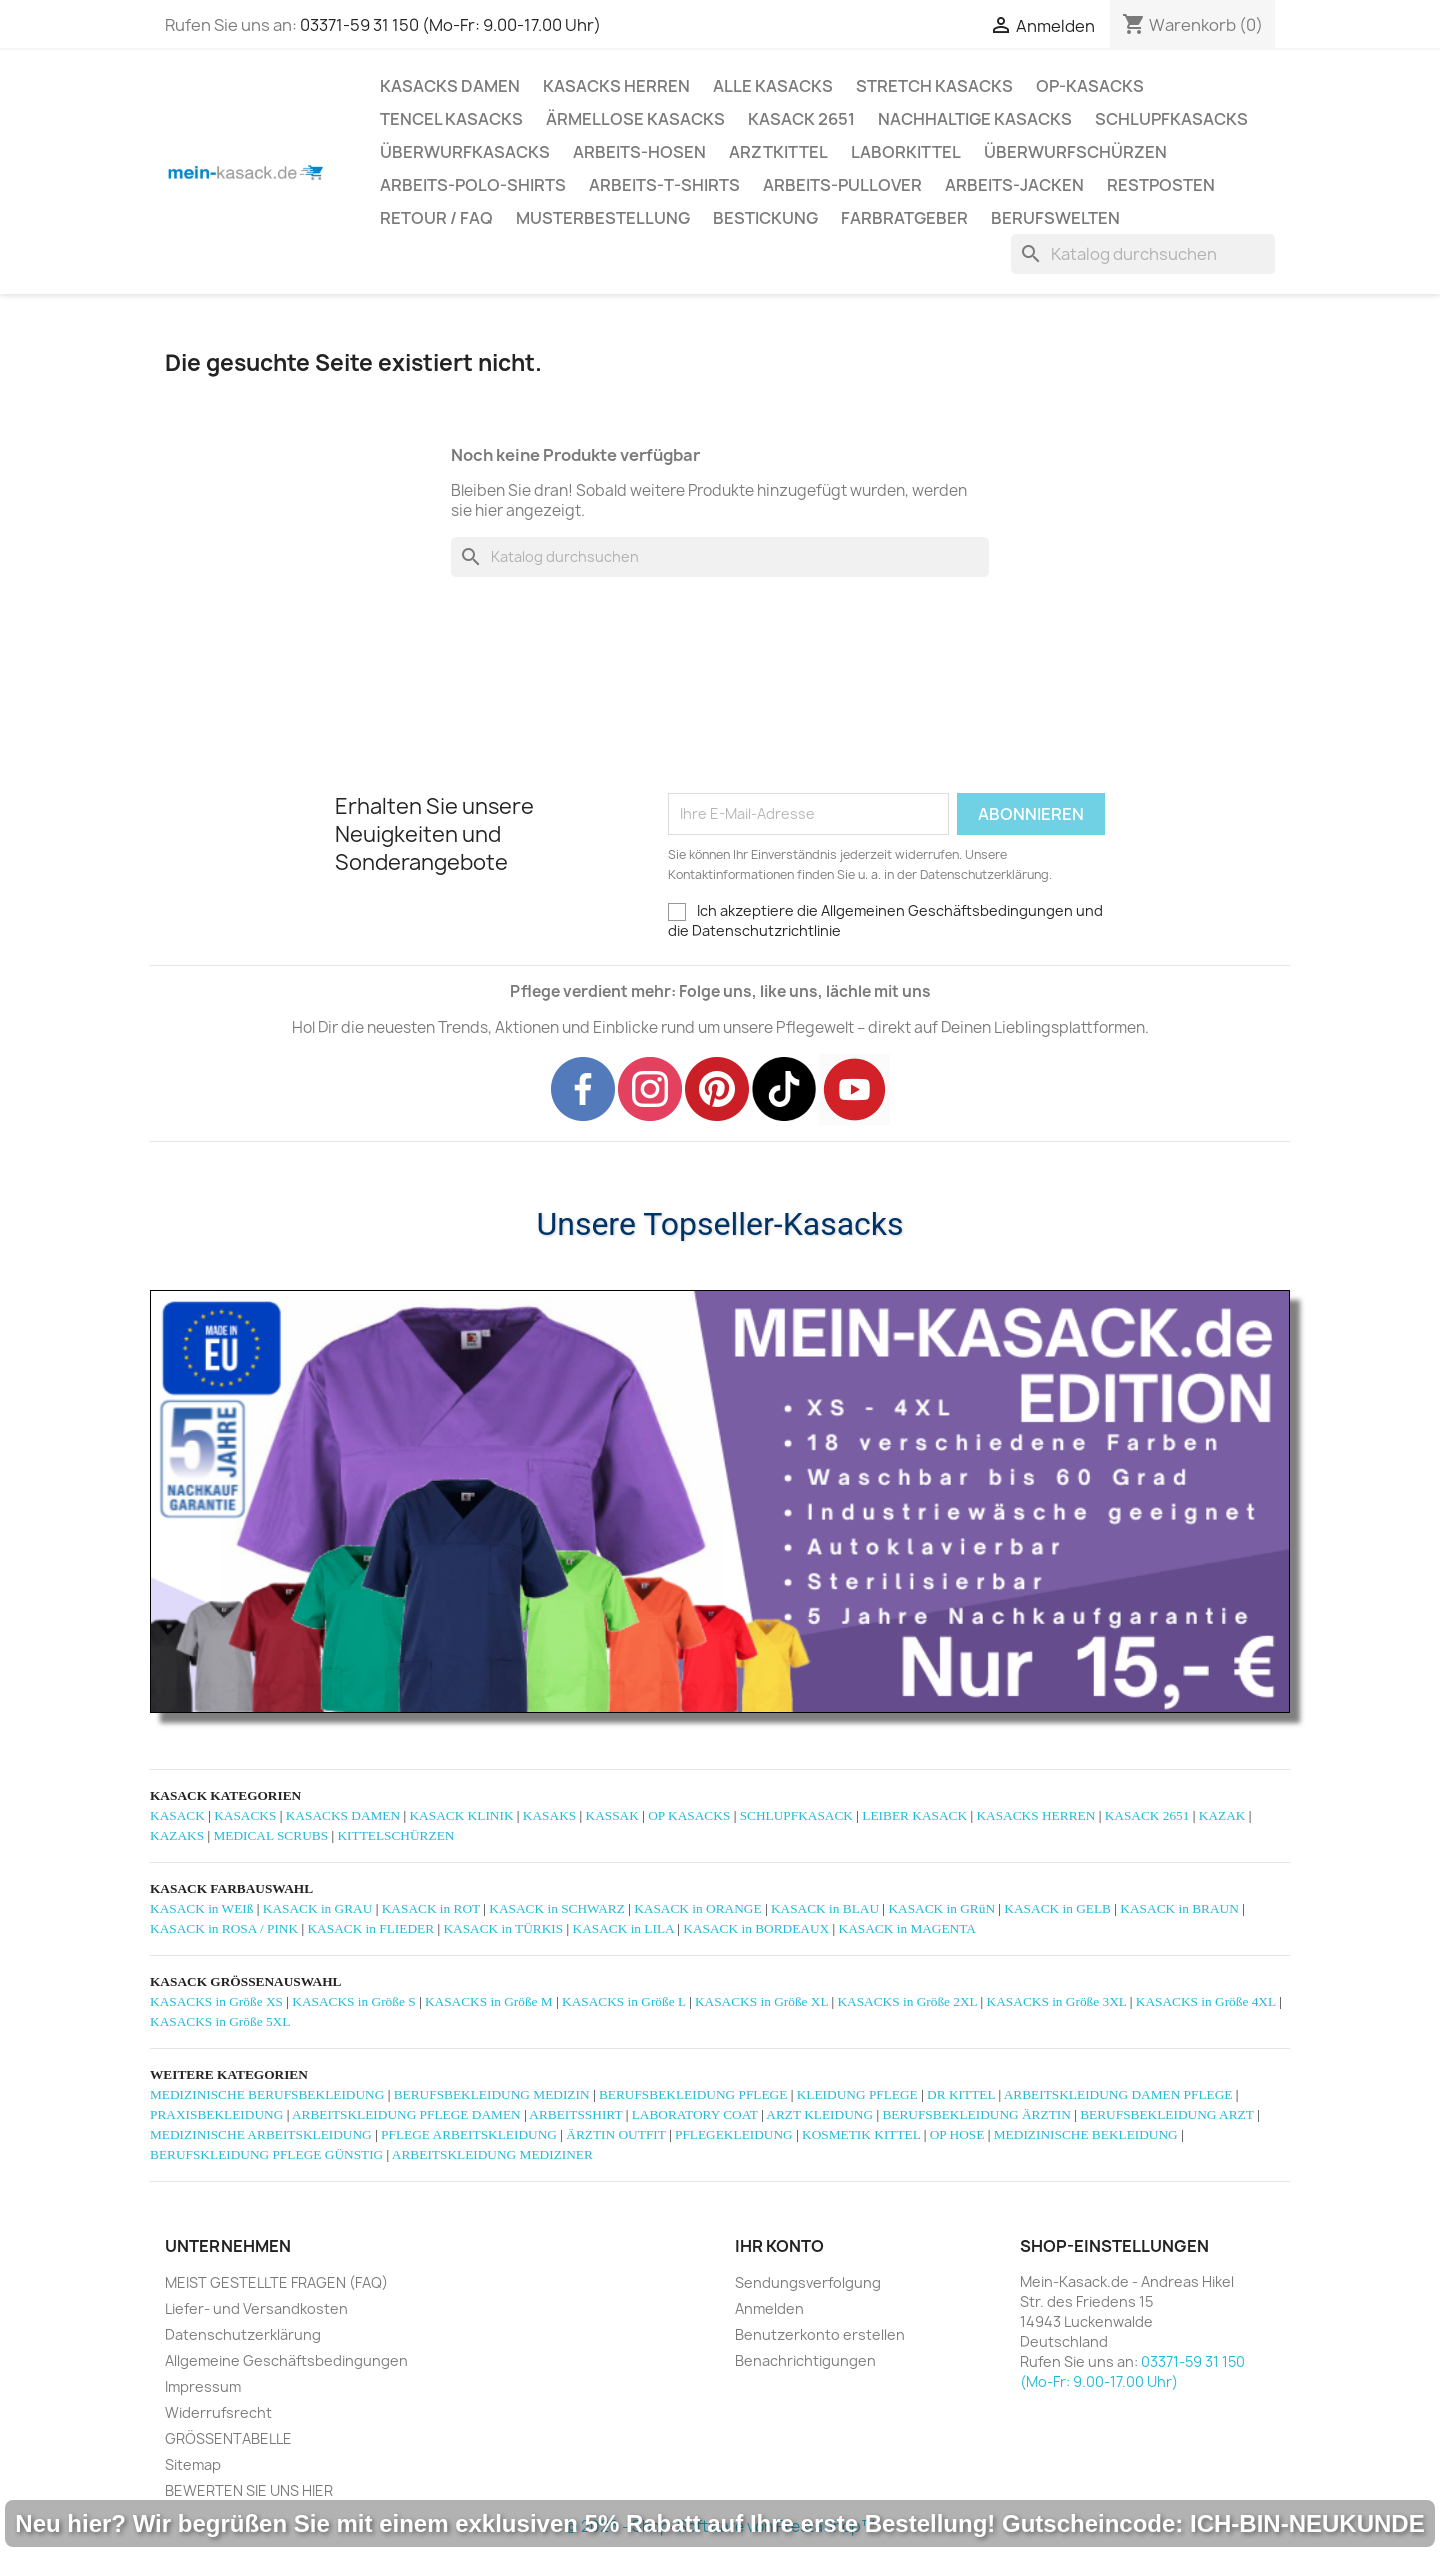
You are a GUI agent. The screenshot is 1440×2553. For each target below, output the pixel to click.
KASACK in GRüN (941, 1908)
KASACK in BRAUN (1179, 1908)
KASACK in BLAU (825, 1908)
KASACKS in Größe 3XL (1057, 2001)
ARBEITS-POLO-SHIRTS (473, 185)
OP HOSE (957, 2134)
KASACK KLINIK (461, 1815)
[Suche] (1143, 254)
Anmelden (769, 2308)
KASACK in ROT (431, 1908)
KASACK (177, 1815)
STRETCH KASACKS (934, 86)
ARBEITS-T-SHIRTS (664, 185)
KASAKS (549, 1815)
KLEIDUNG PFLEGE (857, 2094)
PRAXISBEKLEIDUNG (216, 2114)
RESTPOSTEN (1161, 185)
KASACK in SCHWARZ (557, 1908)
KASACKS (245, 1815)
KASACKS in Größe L (624, 2001)
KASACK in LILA (623, 1928)
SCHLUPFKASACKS (1171, 119)
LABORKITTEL (906, 152)
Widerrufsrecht (218, 2412)
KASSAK (612, 1815)
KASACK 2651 (801, 119)
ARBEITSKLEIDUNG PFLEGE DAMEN (406, 2114)
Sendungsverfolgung (808, 2282)
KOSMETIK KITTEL (861, 2134)
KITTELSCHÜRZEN (395, 1835)
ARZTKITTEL (778, 152)
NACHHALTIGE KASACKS (975, 119)
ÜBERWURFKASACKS (465, 152)
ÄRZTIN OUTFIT (615, 2134)
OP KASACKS (689, 1815)
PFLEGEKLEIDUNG (734, 2134)
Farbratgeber (904, 218)
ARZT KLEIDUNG (819, 2114)
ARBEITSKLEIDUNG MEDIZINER (492, 2154)
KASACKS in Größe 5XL (220, 2021)
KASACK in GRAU (318, 1908)
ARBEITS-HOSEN (639, 152)
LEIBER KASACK (914, 1815)
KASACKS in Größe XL (761, 2001)
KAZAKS (177, 1835)
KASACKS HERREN (616, 86)
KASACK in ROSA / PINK (224, 1928)
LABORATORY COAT (695, 2114)
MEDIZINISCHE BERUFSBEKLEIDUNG (267, 2094)
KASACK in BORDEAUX (756, 1928)
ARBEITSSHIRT (575, 2114)
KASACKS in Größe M (489, 2001)
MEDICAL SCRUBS (270, 1835)
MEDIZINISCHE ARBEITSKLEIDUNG (261, 2134)
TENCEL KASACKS (451, 119)
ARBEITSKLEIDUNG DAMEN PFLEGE (1118, 2094)
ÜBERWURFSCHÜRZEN (1075, 152)
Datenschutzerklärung (243, 2334)
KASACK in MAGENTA (907, 1928)
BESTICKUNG (765, 218)
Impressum (203, 2386)
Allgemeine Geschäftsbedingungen (286, 2360)
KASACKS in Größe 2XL (907, 2001)
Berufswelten (1055, 218)
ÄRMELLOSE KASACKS (635, 119)
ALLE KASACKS (773, 86)
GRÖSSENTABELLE (228, 2438)
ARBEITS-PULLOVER (842, 185)
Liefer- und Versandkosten (256, 2308)
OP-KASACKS (1090, 86)
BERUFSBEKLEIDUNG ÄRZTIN (976, 2114)
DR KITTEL (961, 2094)
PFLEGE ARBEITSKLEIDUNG (469, 2134)
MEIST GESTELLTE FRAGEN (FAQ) (276, 2282)
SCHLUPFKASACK (796, 1815)
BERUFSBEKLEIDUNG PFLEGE (693, 2094)
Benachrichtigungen (805, 2360)
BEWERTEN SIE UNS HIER (249, 2490)
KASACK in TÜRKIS (503, 1928)
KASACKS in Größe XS (216, 2001)
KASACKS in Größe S (353, 2001)
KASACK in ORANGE (697, 1908)
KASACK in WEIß (201, 1908)
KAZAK (1222, 1815)
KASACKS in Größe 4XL (1206, 2001)
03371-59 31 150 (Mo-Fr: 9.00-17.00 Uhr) (450, 25)
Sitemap (193, 2464)
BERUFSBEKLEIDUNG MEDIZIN (492, 2094)
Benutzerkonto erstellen (820, 2334)
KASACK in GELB (1057, 1908)
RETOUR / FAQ (436, 218)
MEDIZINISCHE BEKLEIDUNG (1086, 2134)
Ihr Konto (779, 2246)
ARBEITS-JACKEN (1014, 185)
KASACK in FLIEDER (370, 1928)
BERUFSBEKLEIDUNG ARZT (1166, 2114)
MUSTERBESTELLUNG (603, 218)
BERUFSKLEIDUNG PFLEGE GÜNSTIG (266, 2154)
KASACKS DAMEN (450, 86)
